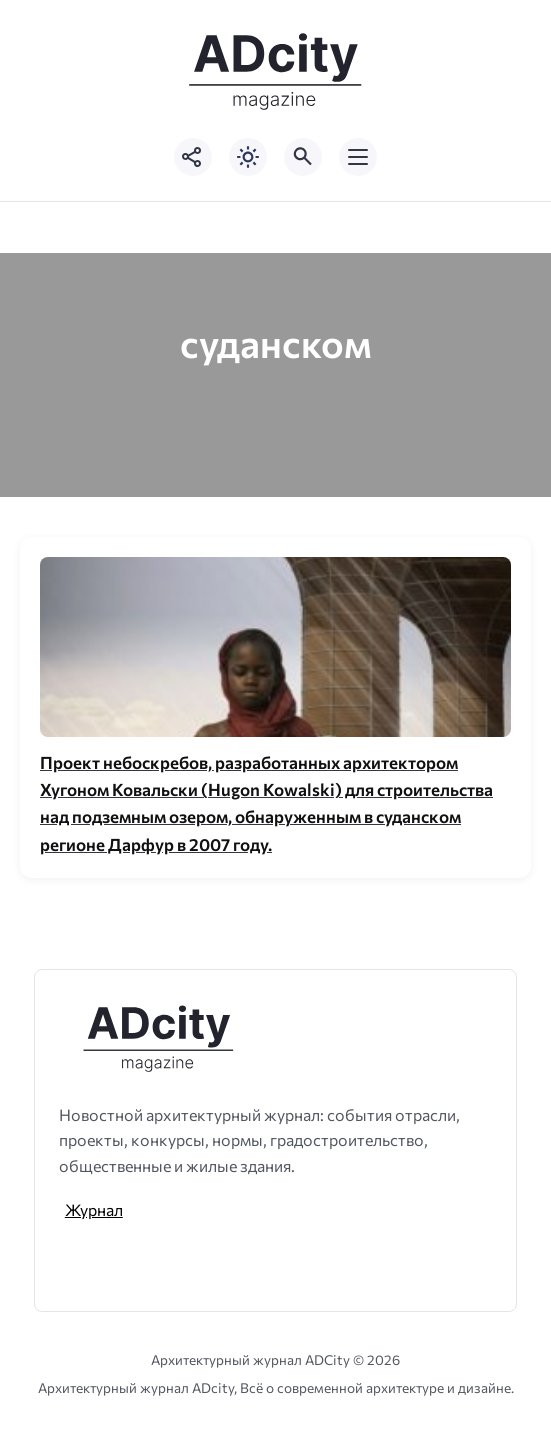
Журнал (94, 1209)
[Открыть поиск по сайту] (303, 157)
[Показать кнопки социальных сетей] (193, 157)
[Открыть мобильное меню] (358, 157)
